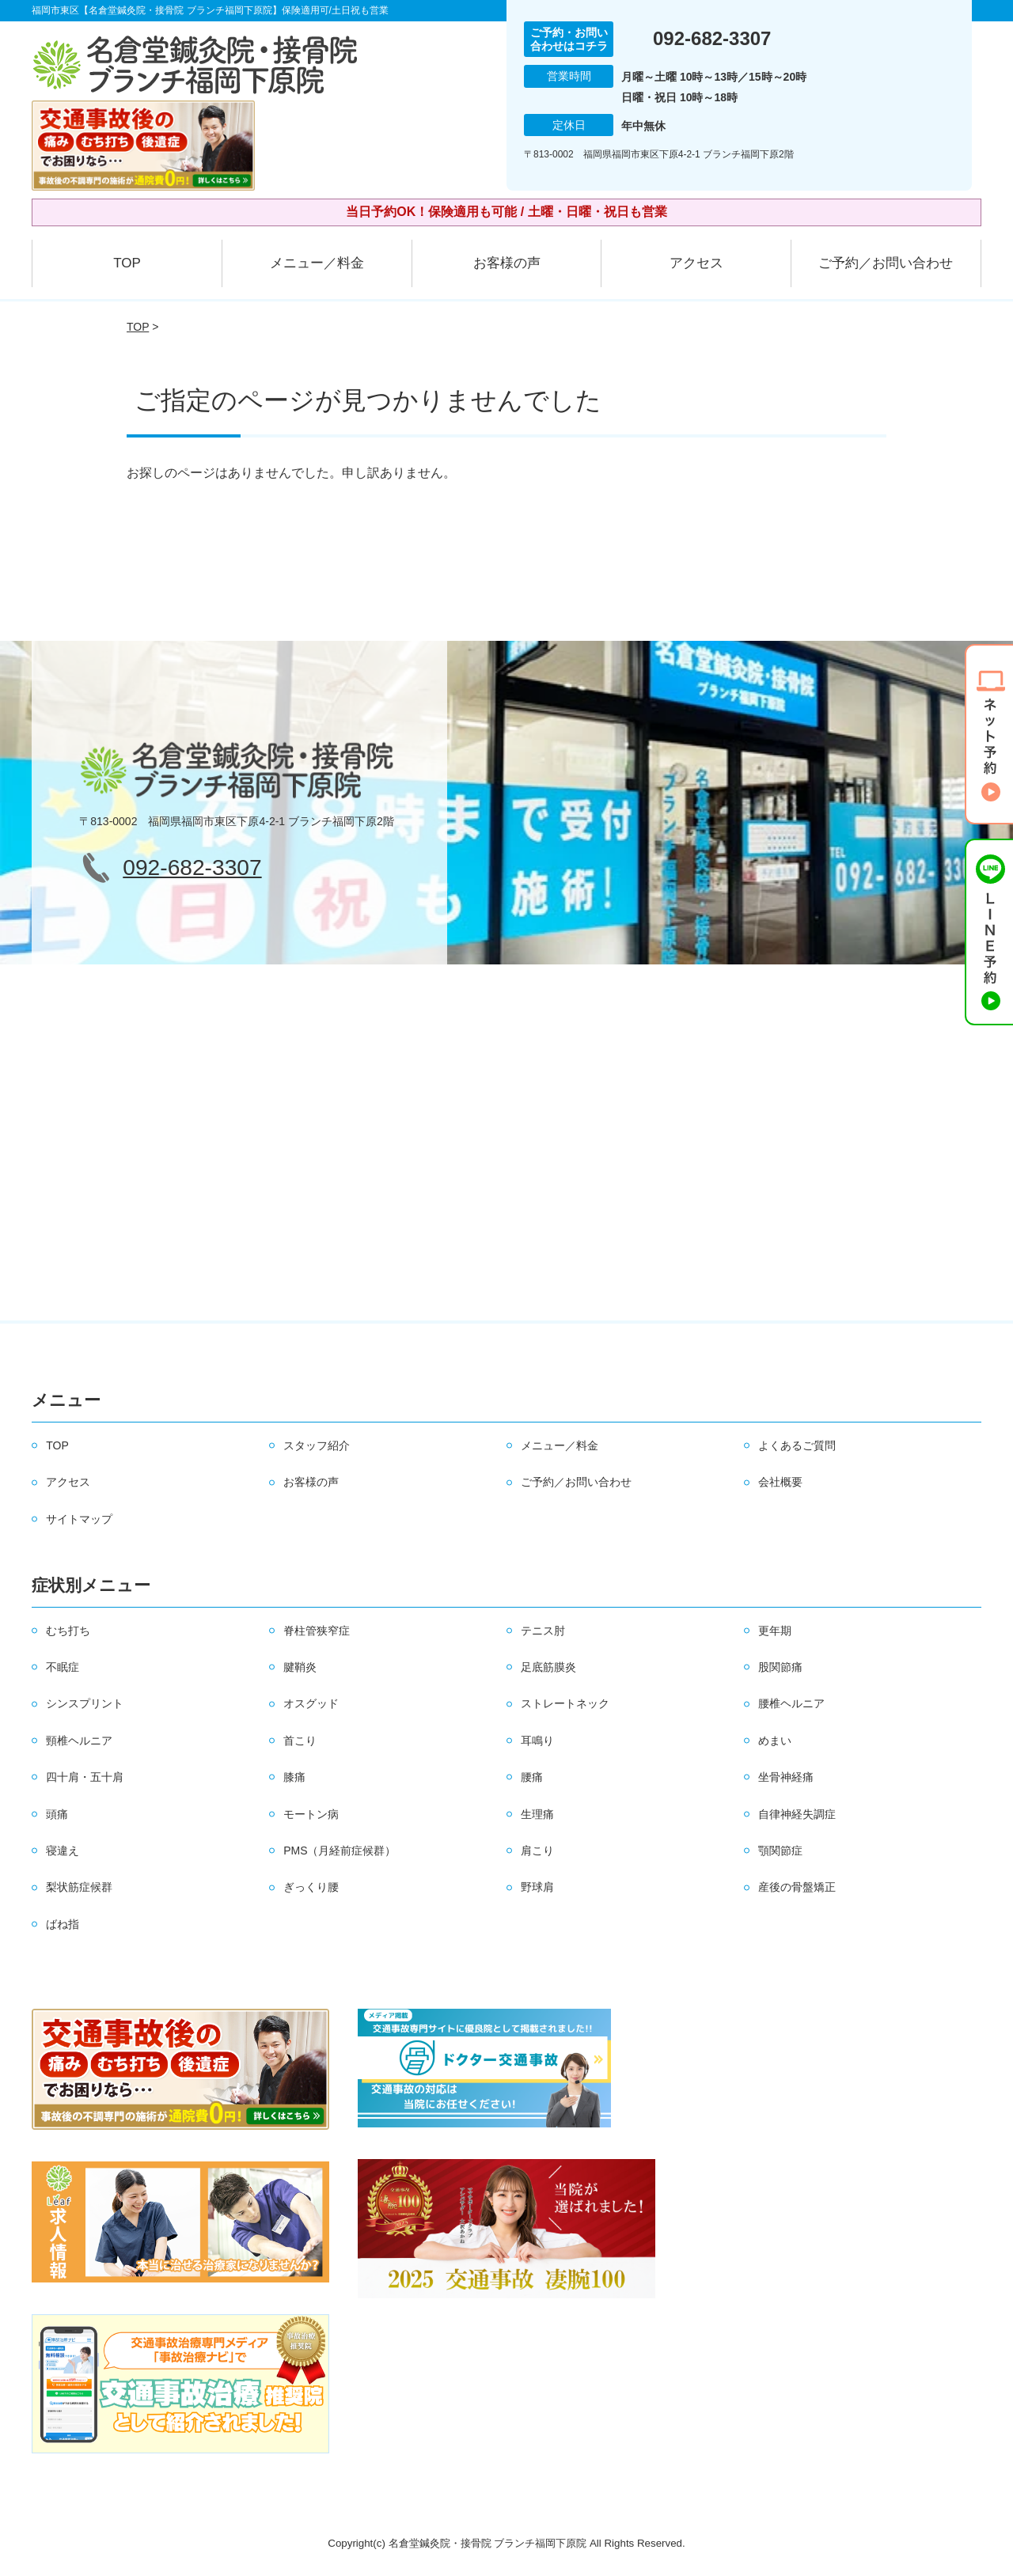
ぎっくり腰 (311, 1887)
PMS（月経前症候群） (339, 1850)
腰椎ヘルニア (791, 1703)
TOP (127, 263)
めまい (774, 1740)
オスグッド (311, 1703)
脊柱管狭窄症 (316, 1630)
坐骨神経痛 (786, 1777)
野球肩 (537, 1887)
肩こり (537, 1850)
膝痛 (294, 1777)
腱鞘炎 (300, 1667)
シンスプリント (84, 1703)
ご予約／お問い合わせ (885, 263)
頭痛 (57, 1814)
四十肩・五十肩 (84, 1777)
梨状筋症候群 (79, 1887)
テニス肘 (543, 1630)
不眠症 (62, 1667)
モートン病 (311, 1814)
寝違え (62, 1850)
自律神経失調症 (797, 1814)
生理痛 (537, 1814)
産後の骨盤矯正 (797, 1887)
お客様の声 (507, 263)
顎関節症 (780, 1850)
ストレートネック (565, 1703)
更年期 (774, 1630)
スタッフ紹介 (316, 1445)
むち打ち (68, 1630)
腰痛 (532, 1777)
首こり (300, 1740)
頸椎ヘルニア (79, 1740)
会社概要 (780, 1482)
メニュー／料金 (317, 263)
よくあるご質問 (797, 1445)
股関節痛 (780, 1667)
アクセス (696, 263)
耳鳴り (537, 1740)
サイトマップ (79, 1519)
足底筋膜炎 (548, 1667)
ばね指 (62, 1924)
